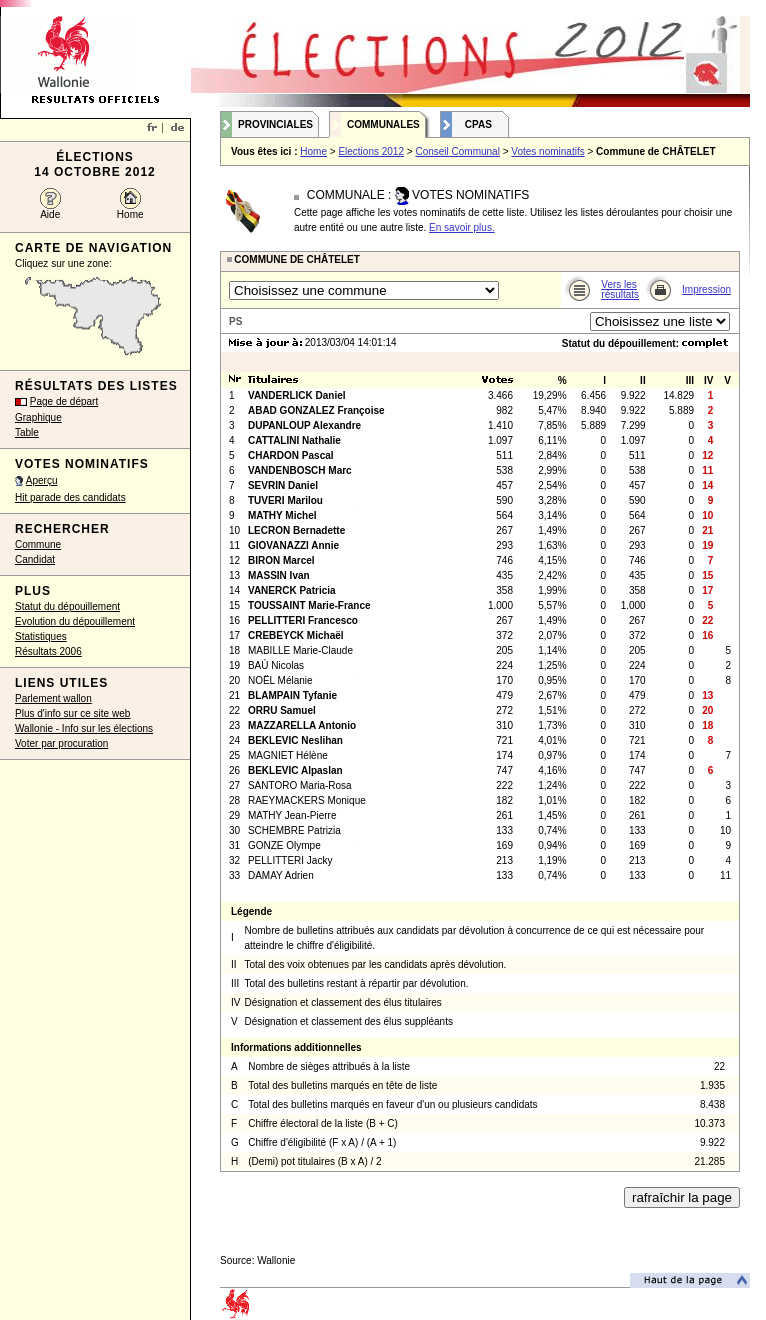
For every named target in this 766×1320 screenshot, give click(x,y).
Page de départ (64, 401)
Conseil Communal (457, 151)
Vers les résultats (620, 289)
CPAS (478, 124)
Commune (38, 544)
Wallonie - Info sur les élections (84, 728)
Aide (50, 214)
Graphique (38, 417)
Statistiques (41, 636)
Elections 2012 (371, 151)
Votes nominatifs (547, 151)
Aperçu (42, 480)
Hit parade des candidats (70, 497)
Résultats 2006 (48, 651)
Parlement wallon (53, 698)
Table (27, 432)
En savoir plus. (462, 227)
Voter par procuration (61, 743)
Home (130, 214)
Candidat (35, 559)
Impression (706, 289)
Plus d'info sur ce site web (72, 713)
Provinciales (275, 124)
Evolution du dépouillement (75, 621)
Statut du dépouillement (67, 606)
